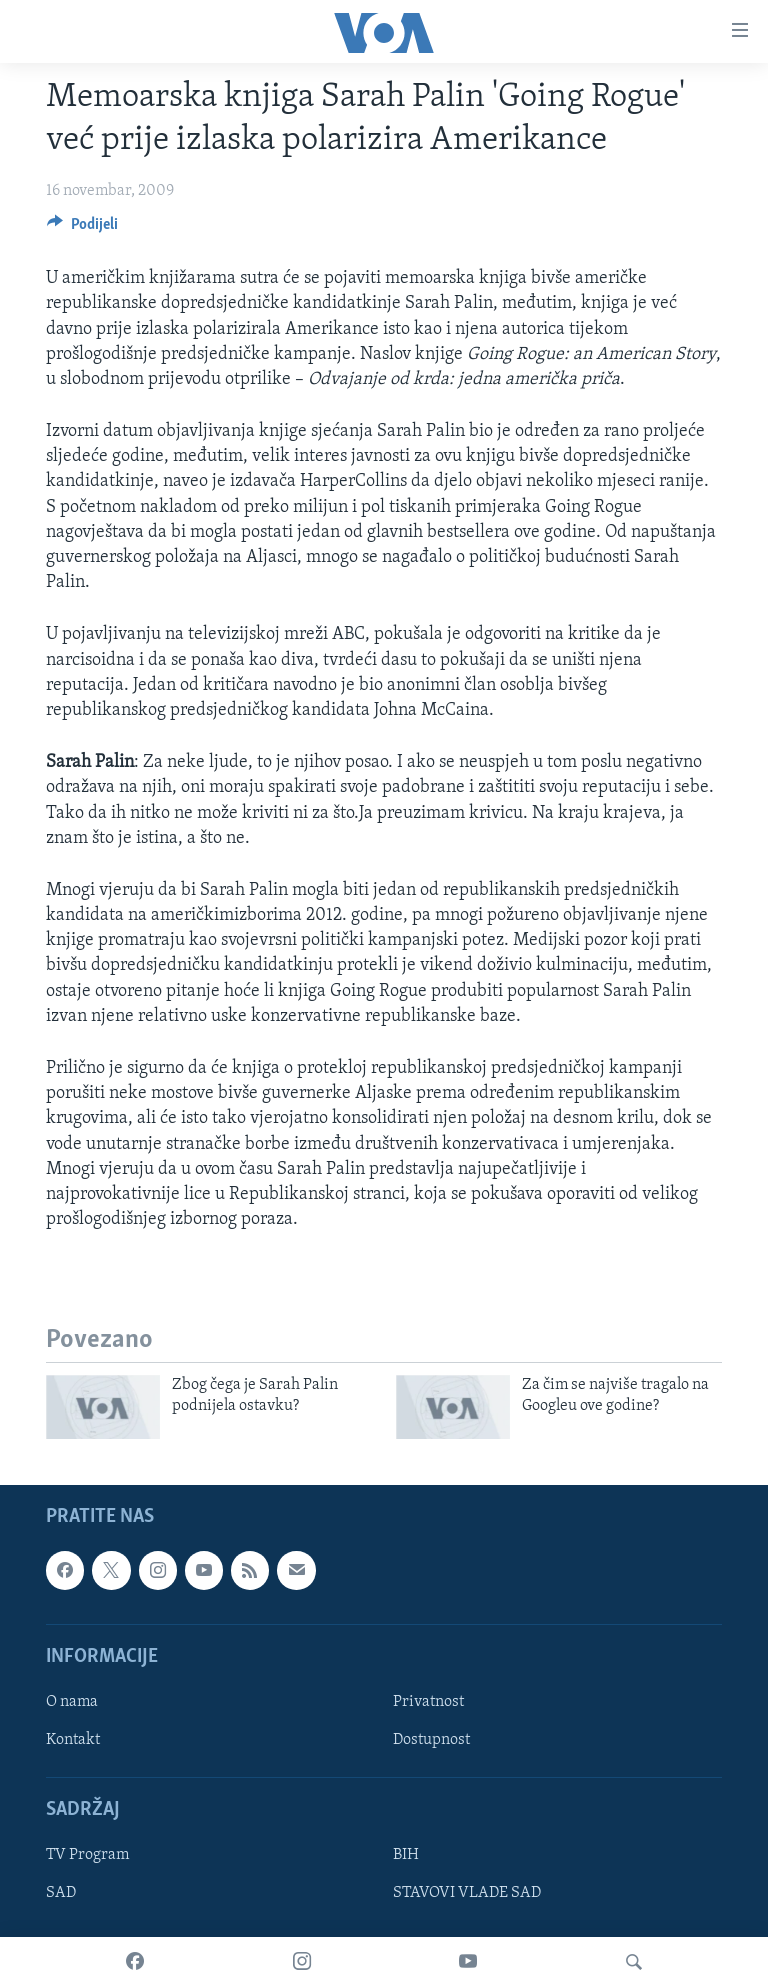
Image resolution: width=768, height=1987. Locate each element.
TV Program (87, 1856)
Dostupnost (431, 1740)
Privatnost (428, 1702)
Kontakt (73, 1740)
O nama (72, 1702)
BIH (406, 1856)
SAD (61, 1894)
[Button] (82, 229)
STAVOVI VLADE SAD (467, 1894)
